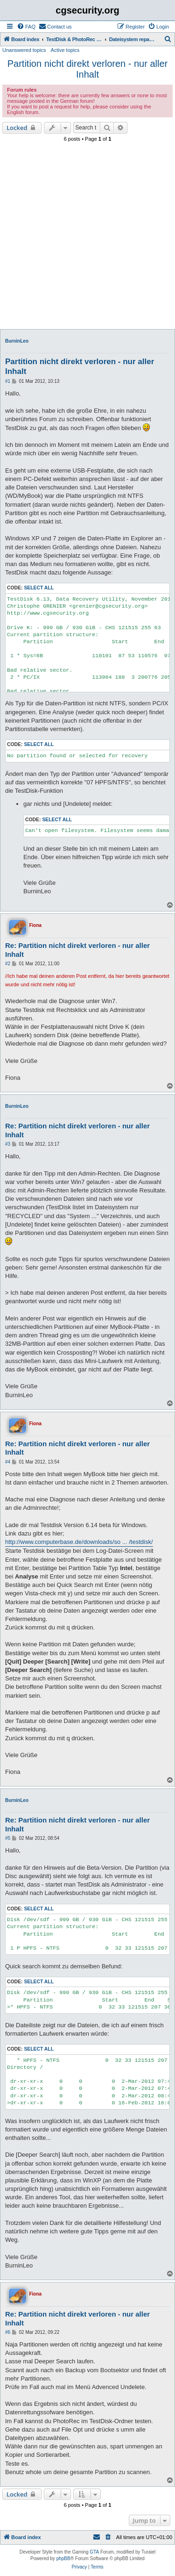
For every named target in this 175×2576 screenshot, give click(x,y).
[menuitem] (26, 26)
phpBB (63, 2558)
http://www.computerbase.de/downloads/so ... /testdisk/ (79, 1541)
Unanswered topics (24, 50)
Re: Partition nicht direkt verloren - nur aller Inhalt (77, 949)
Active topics (65, 50)
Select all (39, 587)
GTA (94, 2551)
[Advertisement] (87, 236)
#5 (7, 1838)
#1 (7, 381)
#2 (7, 963)
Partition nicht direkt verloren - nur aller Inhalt (87, 68)
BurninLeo (16, 341)
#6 (7, 2332)
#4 (7, 1461)
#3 (7, 1144)
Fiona (35, 925)
